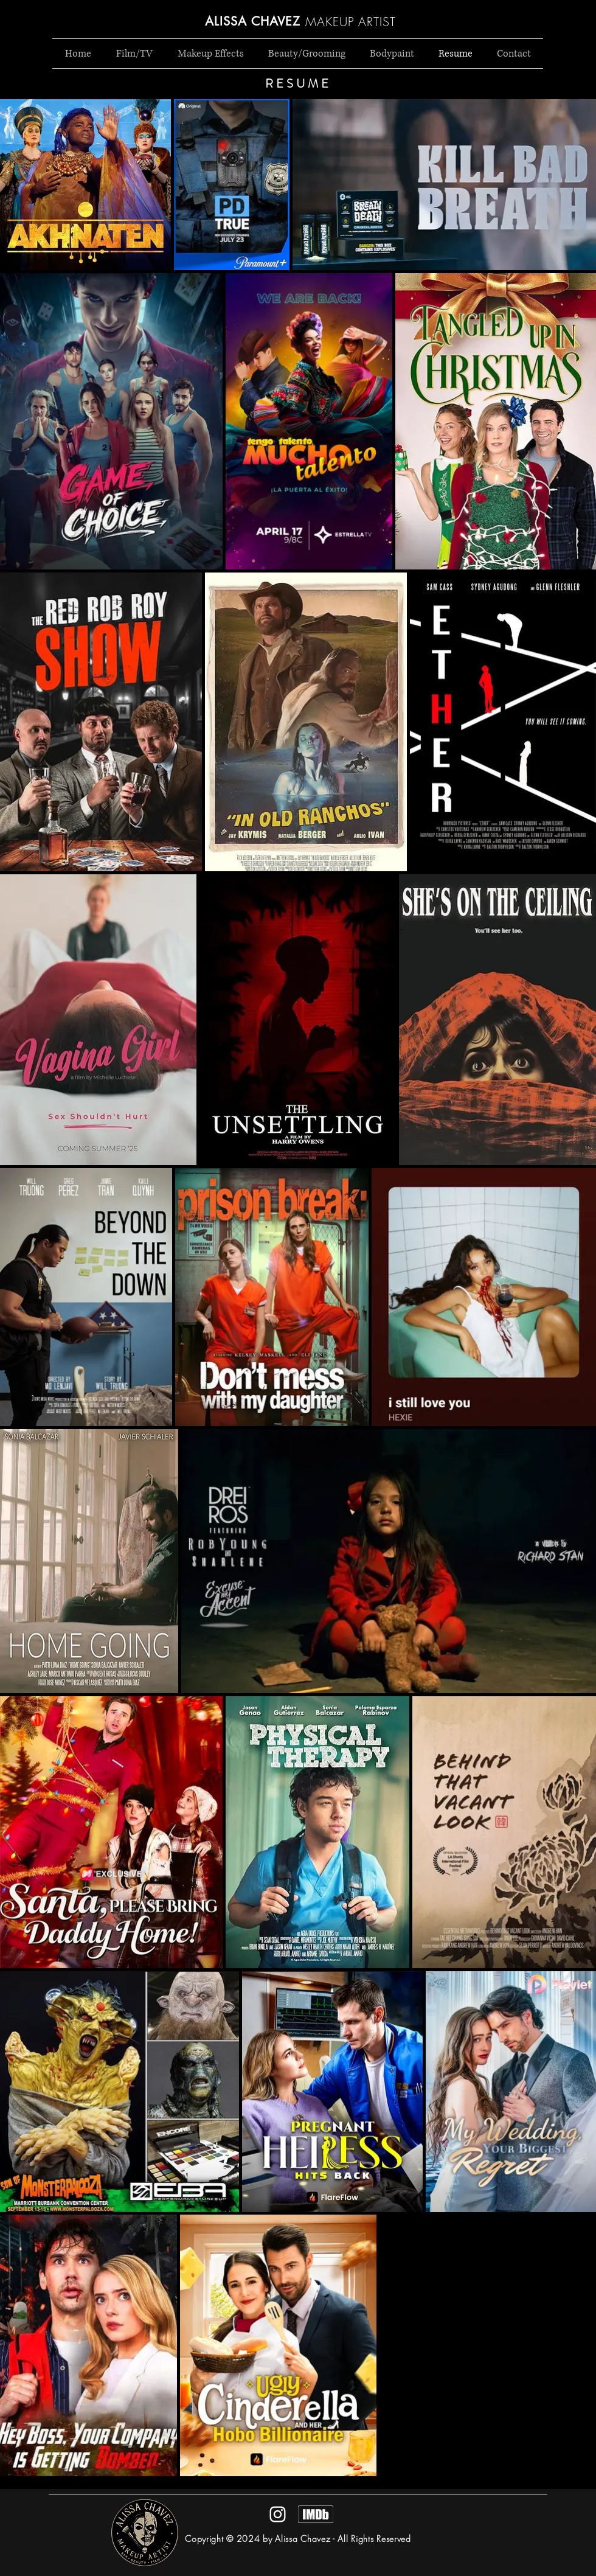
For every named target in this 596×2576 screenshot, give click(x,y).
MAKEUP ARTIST (350, 21)
